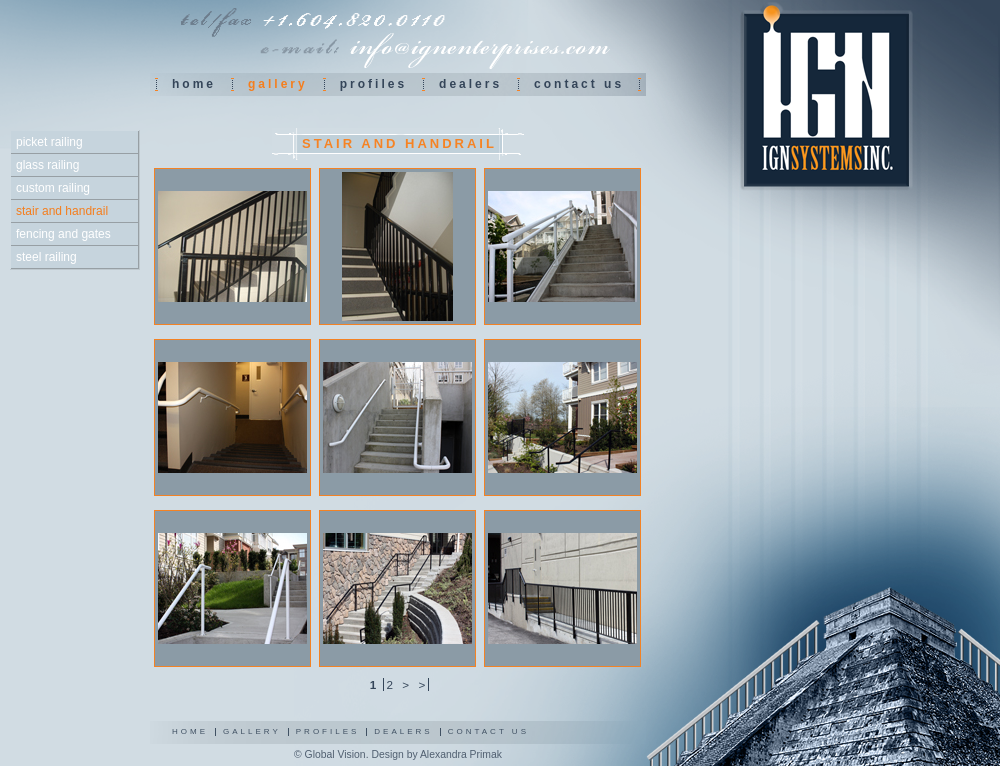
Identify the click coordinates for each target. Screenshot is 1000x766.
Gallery (252, 731)
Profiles (373, 84)
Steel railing (46, 257)
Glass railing (47, 165)
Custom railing (53, 188)
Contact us (579, 84)
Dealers (470, 84)
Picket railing (49, 142)
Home (194, 84)
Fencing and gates (63, 234)
